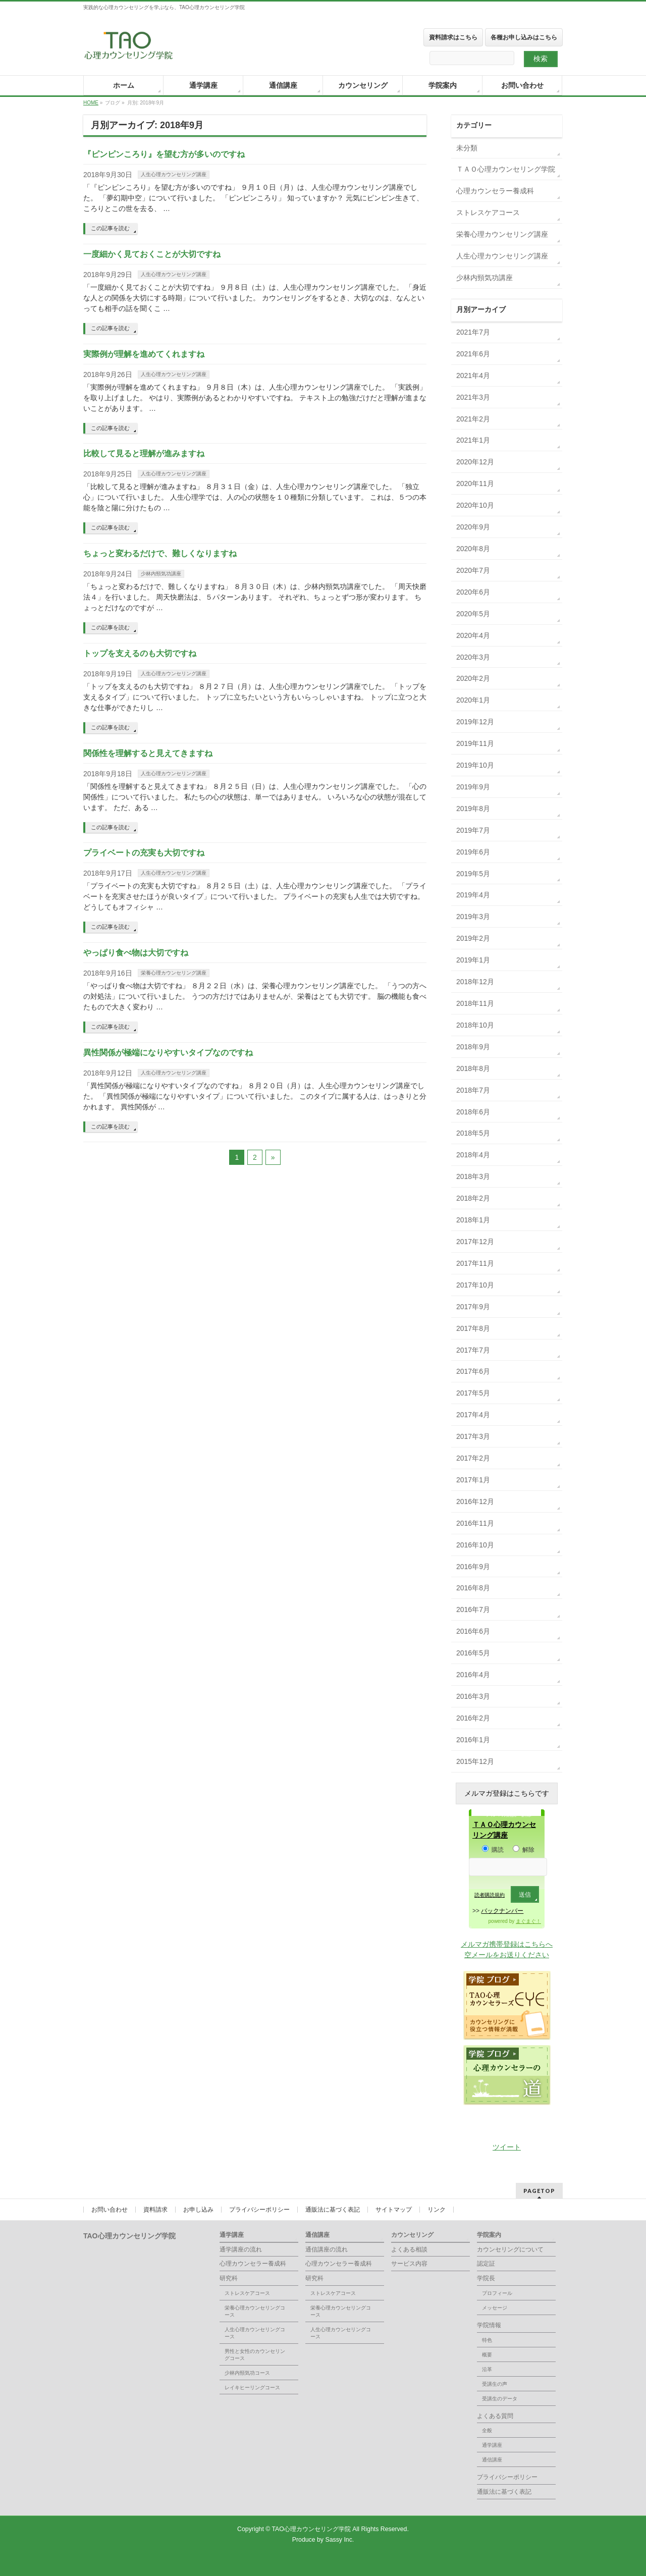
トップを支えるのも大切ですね (139, 653)
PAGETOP (539, 2190)
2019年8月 (473, 808)
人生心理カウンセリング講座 (173, 174)
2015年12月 (475, 1761)
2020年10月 (475, 505)
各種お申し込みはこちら (524, 37)
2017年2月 (473, 1458)
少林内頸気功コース (247, 2373)
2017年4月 (473, 1415)
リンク (436, 2210)
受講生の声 (494, 2384)
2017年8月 (473, 1328)
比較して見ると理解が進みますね (143, 453)
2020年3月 (473, 657)
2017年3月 (473, 1436)
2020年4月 (473, 635)
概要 (487, 2354)
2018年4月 (473, 1155)
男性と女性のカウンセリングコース (255, 2354)
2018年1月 (473, 1220)
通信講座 (317, 2234)
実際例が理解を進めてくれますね (143, 354)
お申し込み (198, 2210)
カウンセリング (412, 2234)
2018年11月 (475, 1003)
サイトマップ (393, 2210)
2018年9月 (473, 1047)
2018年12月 (475, 982)
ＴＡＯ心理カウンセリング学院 (505, 169)
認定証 (486, 2263)
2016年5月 (473, 1653)
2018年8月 (473, 1068)
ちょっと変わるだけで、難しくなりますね (160, 553)
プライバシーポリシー (259, 2210)
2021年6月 (473, 354)
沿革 (487, 2369)
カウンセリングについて (510, 2249)
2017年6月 (473, 1371)
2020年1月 (473, 700)
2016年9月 (473, 1567)
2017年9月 (473, 1307)
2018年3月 (473, 1176)
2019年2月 (473, 938)
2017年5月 (473, 1393)
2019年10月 (475, 765)
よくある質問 (495, 2416)
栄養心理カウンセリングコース (255, 2311)
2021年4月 (473, 375)
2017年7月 (473, 1350)
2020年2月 (473, 678)
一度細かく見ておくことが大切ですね (152, 254)
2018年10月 (475, 1025)
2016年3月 (473, 1696)
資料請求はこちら (453, 37)
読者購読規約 (489, 1895)
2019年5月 (473, 874)
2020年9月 (473, 527)
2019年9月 (473, 787)
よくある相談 (409, 2249)
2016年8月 (473, 1588)
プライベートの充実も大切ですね (143, 852)
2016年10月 (475, 1545)
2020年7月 (473, 570)
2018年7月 (473, 1090)
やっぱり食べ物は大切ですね (135, 952)
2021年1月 (473, 440)
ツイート (507, 2147)
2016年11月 (475, 1523)
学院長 (486, 2278)
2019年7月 (473, 830)
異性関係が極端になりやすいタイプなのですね (168, 1052)
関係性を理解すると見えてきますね (147, 753)
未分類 (466, 148)
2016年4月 (473, 1675)
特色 (487, 2340)
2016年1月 (473, 1740)
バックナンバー (502, 1910)
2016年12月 (475, 1501)
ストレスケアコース (488, 212)
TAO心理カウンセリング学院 (312, 2529)
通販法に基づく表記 (332, 2210)
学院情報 (489, 2325)
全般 (487, 2430)
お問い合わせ (109, 2210)
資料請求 (155, 2210)
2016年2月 (473, 1718)
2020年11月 (475, 483)
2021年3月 (473, 397)
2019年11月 (475, 743)
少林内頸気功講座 (161, 573)
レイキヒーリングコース (252, 2387)
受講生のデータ (499, 2398)
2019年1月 (473, 960)
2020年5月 (473, 614)
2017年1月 (473, 1480)
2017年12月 (475, 1242)
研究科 (229, 2278)
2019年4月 (473, 895)
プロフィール (497, 2293)
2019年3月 (473, 917)
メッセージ (494, 2308)
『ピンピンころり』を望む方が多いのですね (164, 154)
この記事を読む (110, 228)
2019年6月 (473, 852)
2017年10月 (475, 1285)
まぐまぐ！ (528, 1921)
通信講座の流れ (326, 2249)
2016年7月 (473, 1609)
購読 (493, 1849)
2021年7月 (473, 332)
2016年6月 (473, 1631)
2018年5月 (473, 1133)
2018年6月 (473, 1112)
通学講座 (232, 2234)
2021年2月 (473, 419)
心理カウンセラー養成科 (495, 191)
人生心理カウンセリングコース (255, 2333)
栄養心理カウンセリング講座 (173, 973)
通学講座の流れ (241, 2249)
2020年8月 (473, 549)
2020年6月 (473, 592)
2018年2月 (473, 1198)
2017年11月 (475, 1263)
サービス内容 (409, 2263)
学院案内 (489, 2234)
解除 (523, 1849)
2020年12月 (475, 462)
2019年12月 (475, 722)
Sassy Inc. (339, 2539)
